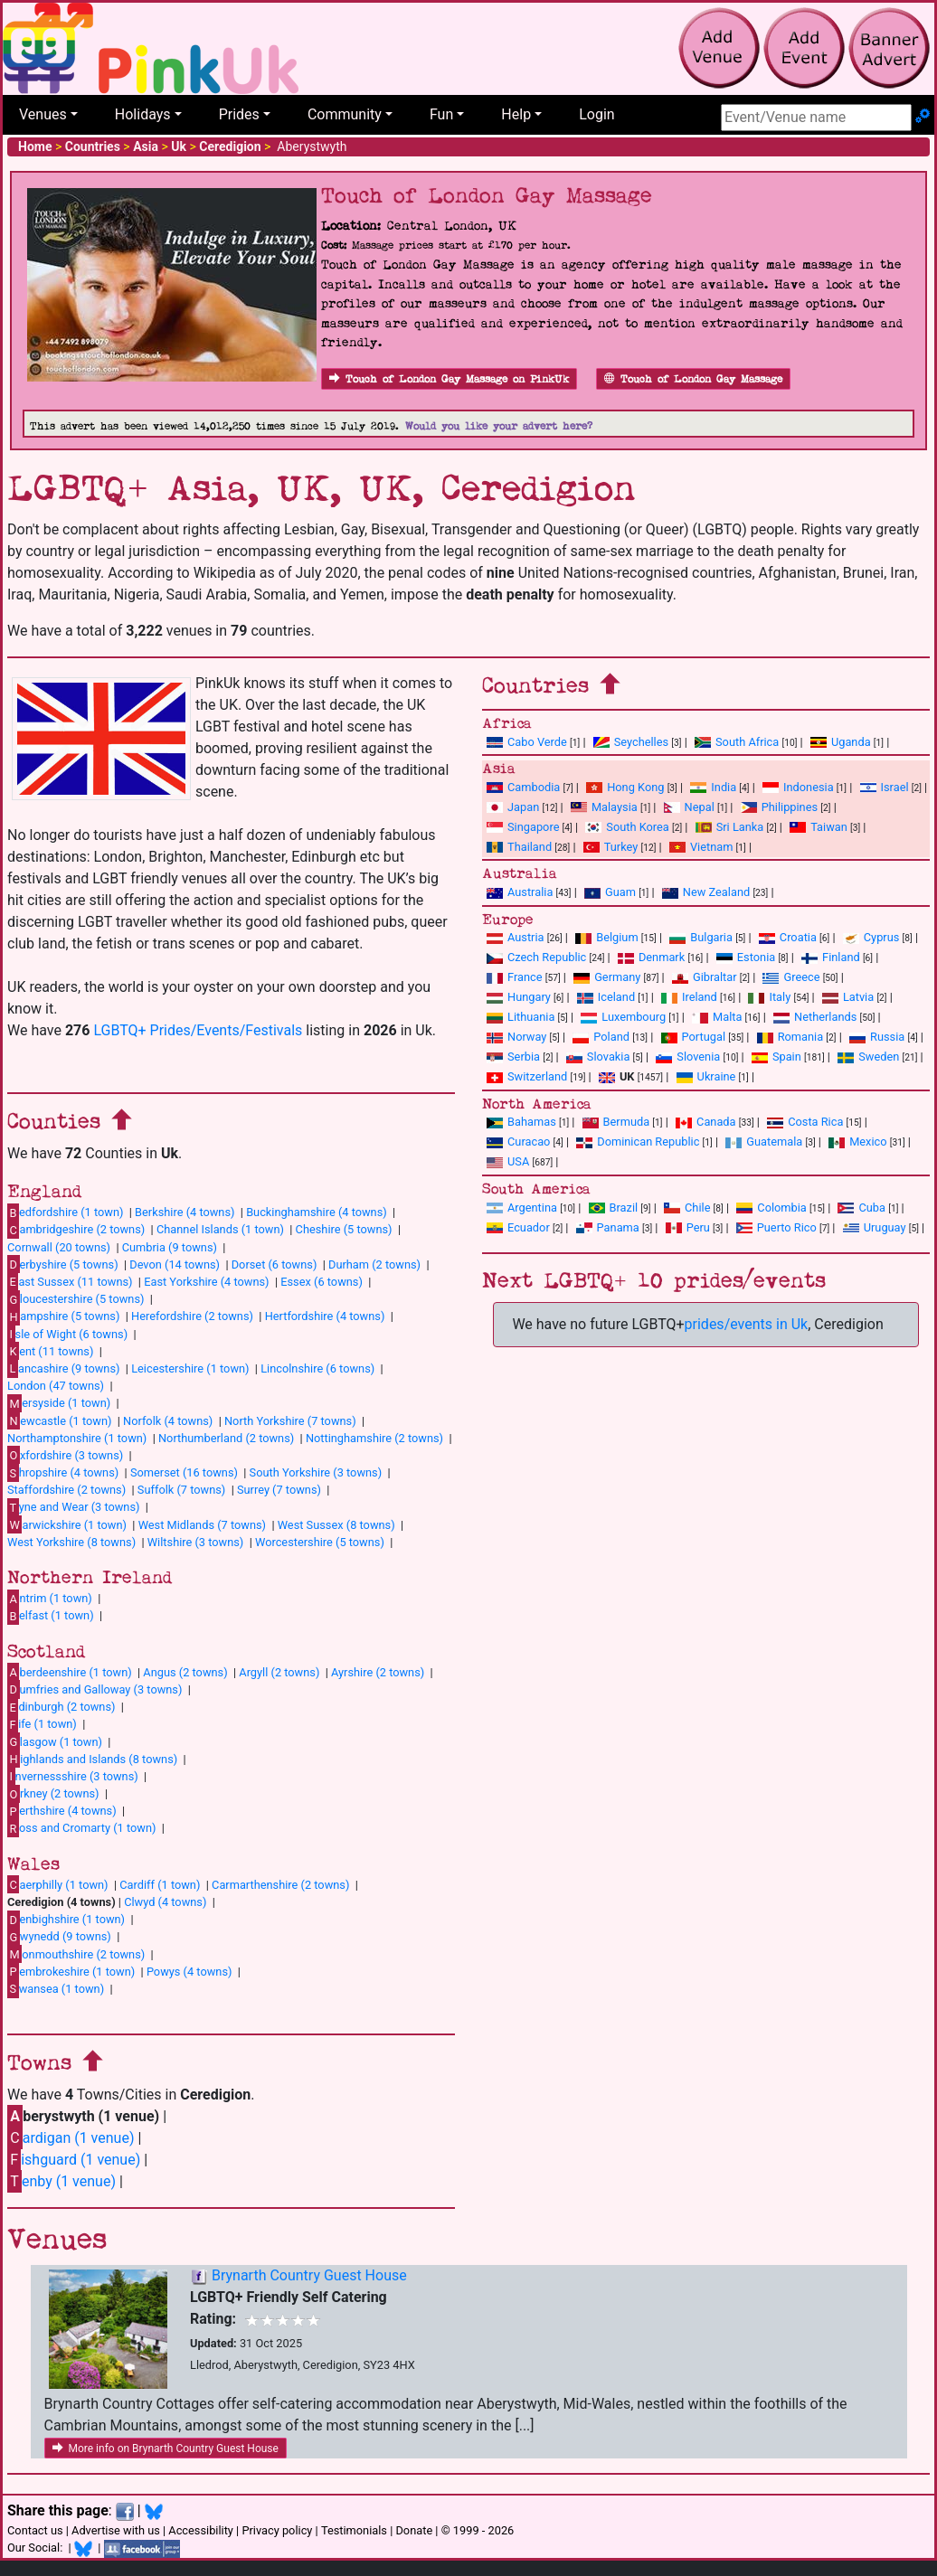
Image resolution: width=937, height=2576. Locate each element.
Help (516, 114)
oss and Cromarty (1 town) (81, 1828)
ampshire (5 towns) (63, 1316)
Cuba (861, 1207)
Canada (706, 1121)
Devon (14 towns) (174, 1264)
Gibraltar (704, 977)
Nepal (689, 807)
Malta (717, 1017)
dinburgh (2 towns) (61, 1707)
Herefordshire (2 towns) (192, 1316)
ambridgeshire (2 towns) (76, 1230)
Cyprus (871, 937)
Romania (790, 1036)
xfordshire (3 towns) (65, 1455)
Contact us (35, 2530)
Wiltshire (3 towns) (195, 1542)
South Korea (626, 827)
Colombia (771, 1207)
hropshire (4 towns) (62, 1473)
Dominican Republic (637, 1141)
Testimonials (354, 2530)
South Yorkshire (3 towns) (316, 1472)
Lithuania (520, 1017)
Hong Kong (625, 787)
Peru (688, 1227)
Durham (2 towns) (374, 1264)
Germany (606, 977)
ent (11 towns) (50, 1351)
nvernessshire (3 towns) (72, 1776)
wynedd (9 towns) (59, 1937)
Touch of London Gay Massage (693, 379)
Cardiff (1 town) (159, 1885)
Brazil (614, 1207)
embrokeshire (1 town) (71, 1971)
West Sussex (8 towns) (336, 1525)
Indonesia (798, 787)
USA (508, 1161)
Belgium (606, 937)
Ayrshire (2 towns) (377, 1672)
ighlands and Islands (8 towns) (92, 1759)
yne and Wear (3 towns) (73, 1507)
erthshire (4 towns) (62, 1811)
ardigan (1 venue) (70, 2138)
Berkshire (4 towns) (184, 1212)
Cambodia (523, 787)
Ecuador (518, 1227)
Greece (790, 977)
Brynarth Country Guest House (309, 2275)
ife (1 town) (42, 1724)
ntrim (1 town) (49, 1599)
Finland (830, 957)
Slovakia (598, 1056)
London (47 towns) (55, 1385)
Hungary (519, 997)
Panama (607, 1227)
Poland (601, 1036)
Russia (876, 1036)
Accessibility (200, 2530)
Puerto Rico (776, 1227)
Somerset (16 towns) (184, 1472)
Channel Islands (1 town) (220, 1229)
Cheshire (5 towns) (344, 1229)
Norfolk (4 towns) (168, 1421)
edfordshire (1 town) (65, 1212)
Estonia (745, 957)
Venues (43, 114)
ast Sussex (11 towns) (70, 1281)
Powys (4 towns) (189, 1971)
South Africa (737, 742)
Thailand (519, 847)
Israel (884, 787)
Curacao (518, 1141)
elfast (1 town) (50, 1616)
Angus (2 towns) (185, 1672)
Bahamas (521, 1121)
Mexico (857, 1141)
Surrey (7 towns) (279, 1489)
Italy (769, 997)
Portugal (693, 1036)
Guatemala (763, 1141)
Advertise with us (115, 2530)
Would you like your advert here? (498, 426)
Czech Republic (536, 957)
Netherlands (815, 1017)
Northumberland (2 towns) (226, 1438)
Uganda (840, 742)
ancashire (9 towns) (63, 1368)
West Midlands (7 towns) (202, 1525)
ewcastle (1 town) (59, 1420)
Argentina (522, 1207)
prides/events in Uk (747, 1324)
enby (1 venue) (61, 2181)
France (515, 977)
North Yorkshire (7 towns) (290, 1421)
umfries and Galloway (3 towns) (94, 1689)
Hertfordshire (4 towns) (325, 1316)
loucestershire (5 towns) (75, 1299)
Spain (776, 1056)
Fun (441, 114)
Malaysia (604, 807)
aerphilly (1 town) (58, 1884)
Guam (610, 892)
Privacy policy (276, 2530)
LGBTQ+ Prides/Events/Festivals (197, 1030)
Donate (413, 2530)
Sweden (868, 1056)
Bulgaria (701, 937)
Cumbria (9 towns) (169, 1247)
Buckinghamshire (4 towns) (316, 1212)
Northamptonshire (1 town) (77, 1438)
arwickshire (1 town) (67, 1524)
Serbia (513, 1056)
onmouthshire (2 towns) (76, 1954)
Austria (515, 937)
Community (345, 114)
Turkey (611, 847)
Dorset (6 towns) (274, 1264)
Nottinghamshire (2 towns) (374, 1438)
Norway (516, 1036)
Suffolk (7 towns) (181, 1489)
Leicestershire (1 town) (190, 1368)
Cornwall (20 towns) (58, 1247)
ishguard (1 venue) (73, 2159)
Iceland (606, 997)
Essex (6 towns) (321, 1281)
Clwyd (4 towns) (165, 1902)
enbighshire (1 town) (66, 1920)
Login (596, 114)
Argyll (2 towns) (279, 1672)
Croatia (788, 937)
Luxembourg (623, 1017)
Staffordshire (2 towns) (66, 1489)
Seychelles (630, 742)
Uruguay (874, 1227)
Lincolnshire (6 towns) (317, 1368)
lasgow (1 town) (54, 1741)
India (713, 787)
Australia (520, 892)
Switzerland (527, 1076)
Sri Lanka (730, 827)
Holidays (143, 114)
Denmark (651, 957)
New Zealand (706, 892)
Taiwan (818, 827)
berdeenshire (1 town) (69, 1672)
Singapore (523, 827)
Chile (687, 1207)
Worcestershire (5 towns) (319, 1542)
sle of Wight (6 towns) (67, 1334)
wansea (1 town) (55, 1988)
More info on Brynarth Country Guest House (165, 2448)
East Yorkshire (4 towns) (206, 1281)
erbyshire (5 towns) (62, 1264)
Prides (239, 114)
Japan (513, 807)
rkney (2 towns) (53, 1794)
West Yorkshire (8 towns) (71, 1542)
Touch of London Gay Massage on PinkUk (449, 379)
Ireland (689, 997)
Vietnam (701, 847)
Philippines (779, 807)
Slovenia (688, 1056)
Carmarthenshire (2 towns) (280, 1885)
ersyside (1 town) (58, 1403)
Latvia (848, 997)
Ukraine (706, 1076)
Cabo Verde (527, 742)
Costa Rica (805, 1121)
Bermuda (616, 1121)
